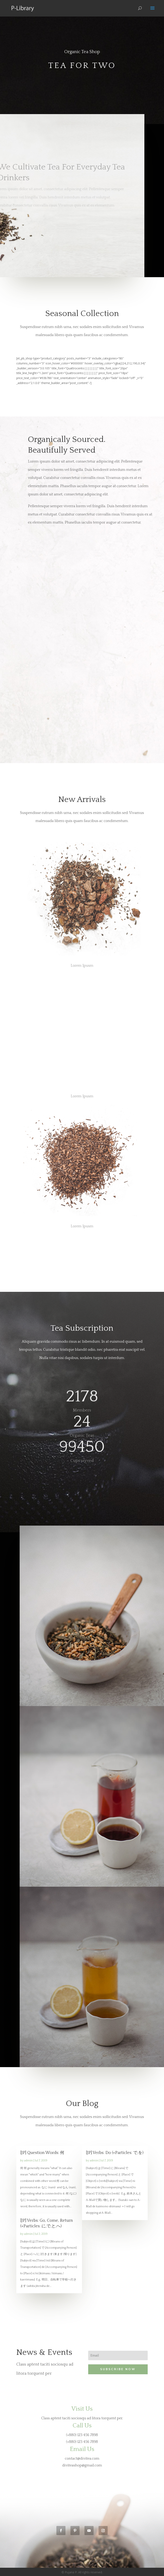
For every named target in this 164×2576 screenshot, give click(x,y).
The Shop (82, 79)
